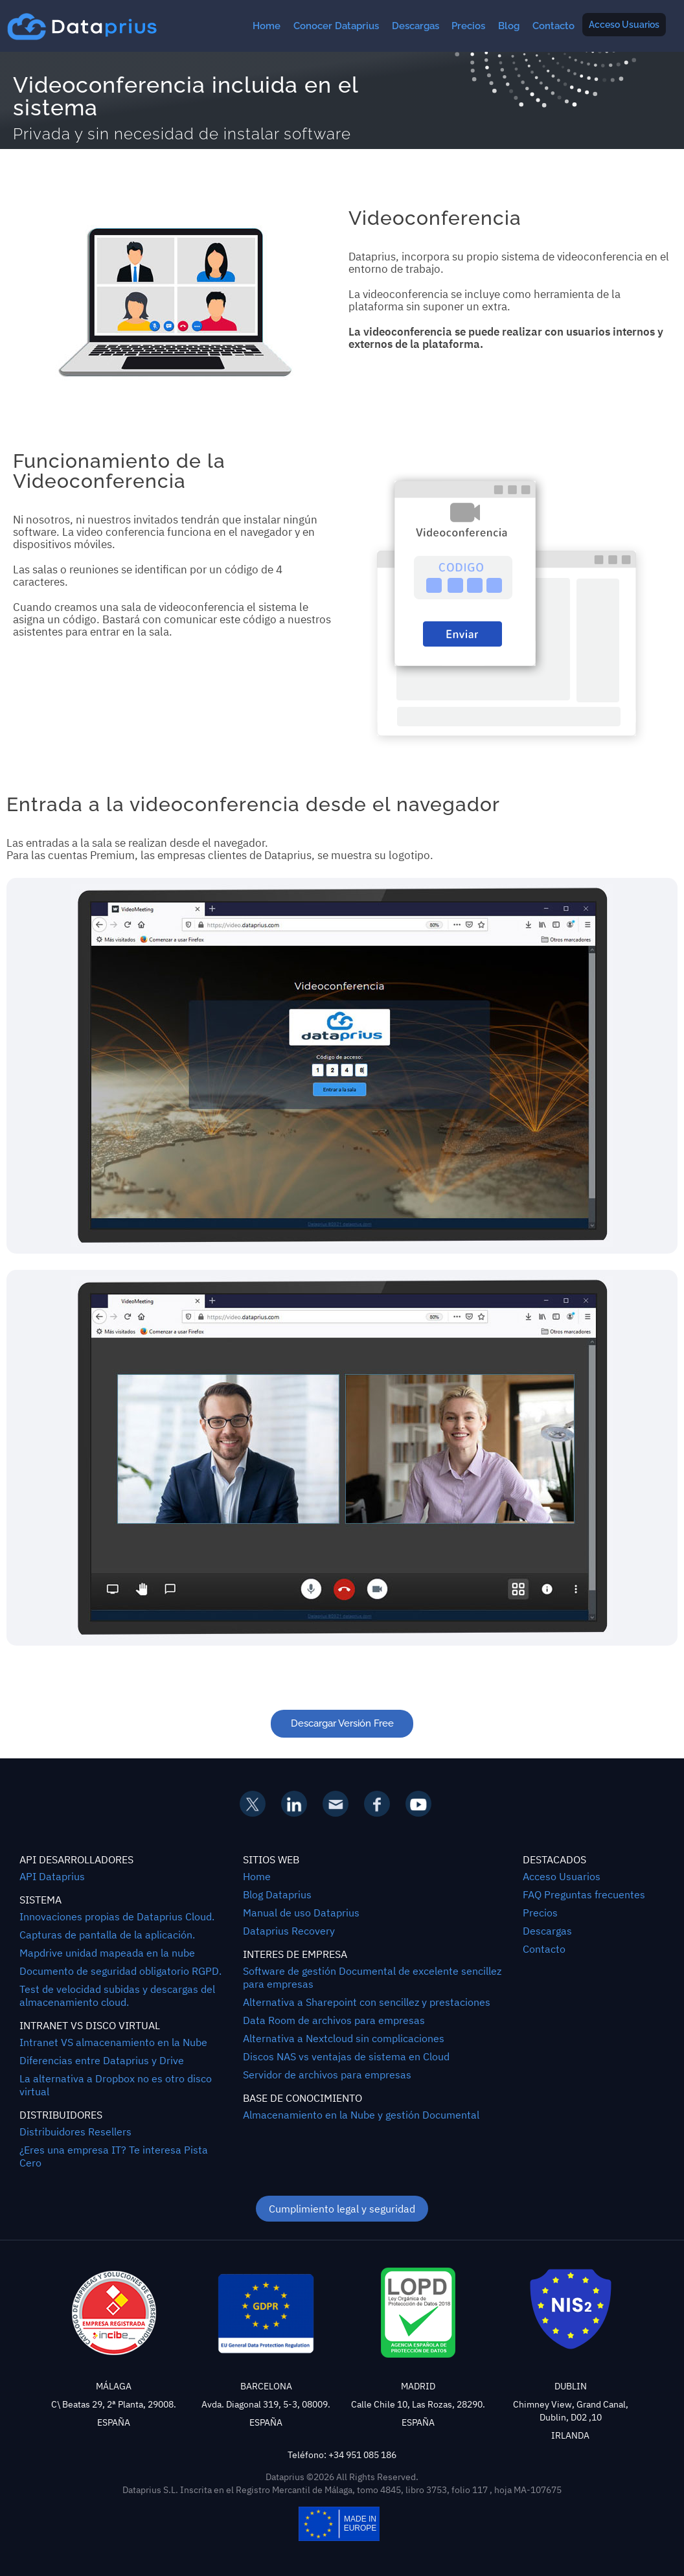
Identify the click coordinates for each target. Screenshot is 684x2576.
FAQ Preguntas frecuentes (584, 1894)
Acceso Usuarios (624, 24)
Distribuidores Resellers (75, 2131)
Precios (468, 26)
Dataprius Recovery (289, 1930)
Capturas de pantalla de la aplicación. (107, 1934)
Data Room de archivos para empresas (334, 2020)
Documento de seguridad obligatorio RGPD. (120, 1970)
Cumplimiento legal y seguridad (342, 2208)
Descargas (415, 26)
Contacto (553, 26)
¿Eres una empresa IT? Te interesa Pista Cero (113, 2156)
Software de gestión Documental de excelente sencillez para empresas (372, 1977)
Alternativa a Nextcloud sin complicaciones (343, 2038)
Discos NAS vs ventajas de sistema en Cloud (346, 2056)
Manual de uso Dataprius (301, 1912)
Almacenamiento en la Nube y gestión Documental (361, 2114)
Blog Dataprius (277, 1894)
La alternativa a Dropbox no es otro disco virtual (115, 2085)
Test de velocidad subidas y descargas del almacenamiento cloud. (117, 1995)
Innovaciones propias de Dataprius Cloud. (116, 1916)
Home (266, 26)
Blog (508, 26)
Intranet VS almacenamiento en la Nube (113, 2042)
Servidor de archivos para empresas (327, 2074)
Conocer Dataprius (336, 26)
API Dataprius (52, 1876)
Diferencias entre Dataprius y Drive (101, 2060)
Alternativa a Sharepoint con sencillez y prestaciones (366, 2001)
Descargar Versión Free (342, 1723)
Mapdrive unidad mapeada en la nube (107, 1952)
